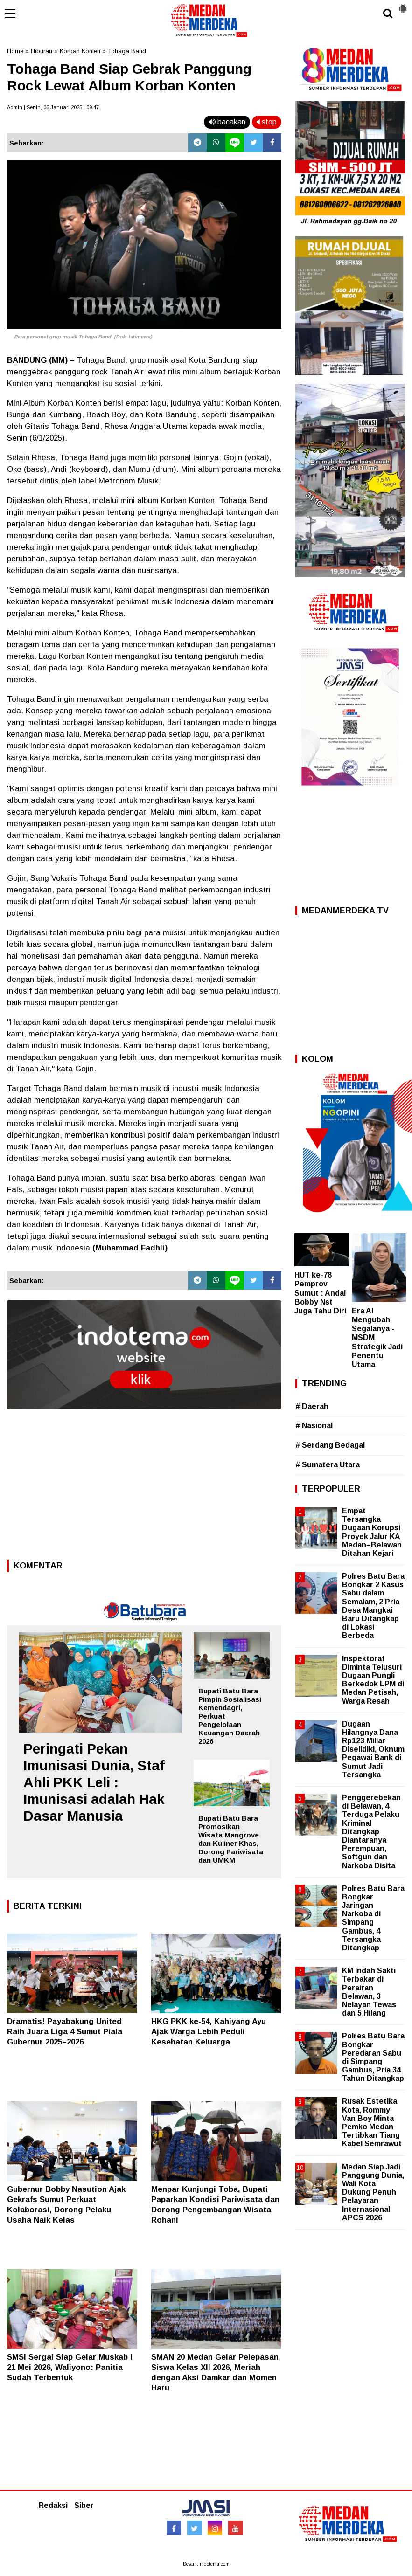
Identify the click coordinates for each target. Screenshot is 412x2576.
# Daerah (311, 1406)
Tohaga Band (127, 51)
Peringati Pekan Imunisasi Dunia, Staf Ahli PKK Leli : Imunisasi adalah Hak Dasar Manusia (94, 1782)
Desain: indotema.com (206, 2564)
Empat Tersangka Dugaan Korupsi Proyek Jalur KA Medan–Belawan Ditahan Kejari (372, 1532)
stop (267, 122)
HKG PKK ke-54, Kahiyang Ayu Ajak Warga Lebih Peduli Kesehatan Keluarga (208, 2031)
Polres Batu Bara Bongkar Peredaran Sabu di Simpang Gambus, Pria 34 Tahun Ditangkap (373, 2057)
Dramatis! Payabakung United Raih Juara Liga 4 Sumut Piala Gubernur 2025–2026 (64, 2031)
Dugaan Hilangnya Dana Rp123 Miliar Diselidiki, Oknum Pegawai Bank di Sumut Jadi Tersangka (373, 1749)
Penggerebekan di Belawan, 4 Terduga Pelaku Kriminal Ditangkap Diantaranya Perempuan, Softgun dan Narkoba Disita (371, 1832)
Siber (84, 2505)
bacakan (227, 122)
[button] (402, 4)
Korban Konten (80, 51)
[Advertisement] (144, 1487)
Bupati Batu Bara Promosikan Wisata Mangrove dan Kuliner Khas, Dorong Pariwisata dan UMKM (230, 1839)
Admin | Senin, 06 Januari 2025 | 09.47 (53, 107)
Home (15, 51)
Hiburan (41, 51)
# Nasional (314, 1426)
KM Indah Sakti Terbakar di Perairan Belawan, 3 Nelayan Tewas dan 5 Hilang (369, 1992)
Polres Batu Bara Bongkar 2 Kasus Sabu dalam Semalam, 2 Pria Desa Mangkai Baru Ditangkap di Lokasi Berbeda (373, 1605)
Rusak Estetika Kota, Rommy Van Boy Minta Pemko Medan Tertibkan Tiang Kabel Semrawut (372, 2122)
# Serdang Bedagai (330, 1445)
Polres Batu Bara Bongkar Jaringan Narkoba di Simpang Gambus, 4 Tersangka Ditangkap (373, 1918)
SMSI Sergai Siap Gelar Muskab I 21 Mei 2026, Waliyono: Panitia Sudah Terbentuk (70, 2367)
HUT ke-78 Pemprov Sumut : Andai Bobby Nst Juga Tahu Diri (320, 1293)
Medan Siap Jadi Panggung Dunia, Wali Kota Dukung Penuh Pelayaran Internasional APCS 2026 (373, 2192)
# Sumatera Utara (327, 1465)
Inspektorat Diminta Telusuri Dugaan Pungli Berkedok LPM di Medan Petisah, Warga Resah (373, 1680)
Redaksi (53, 2505)
